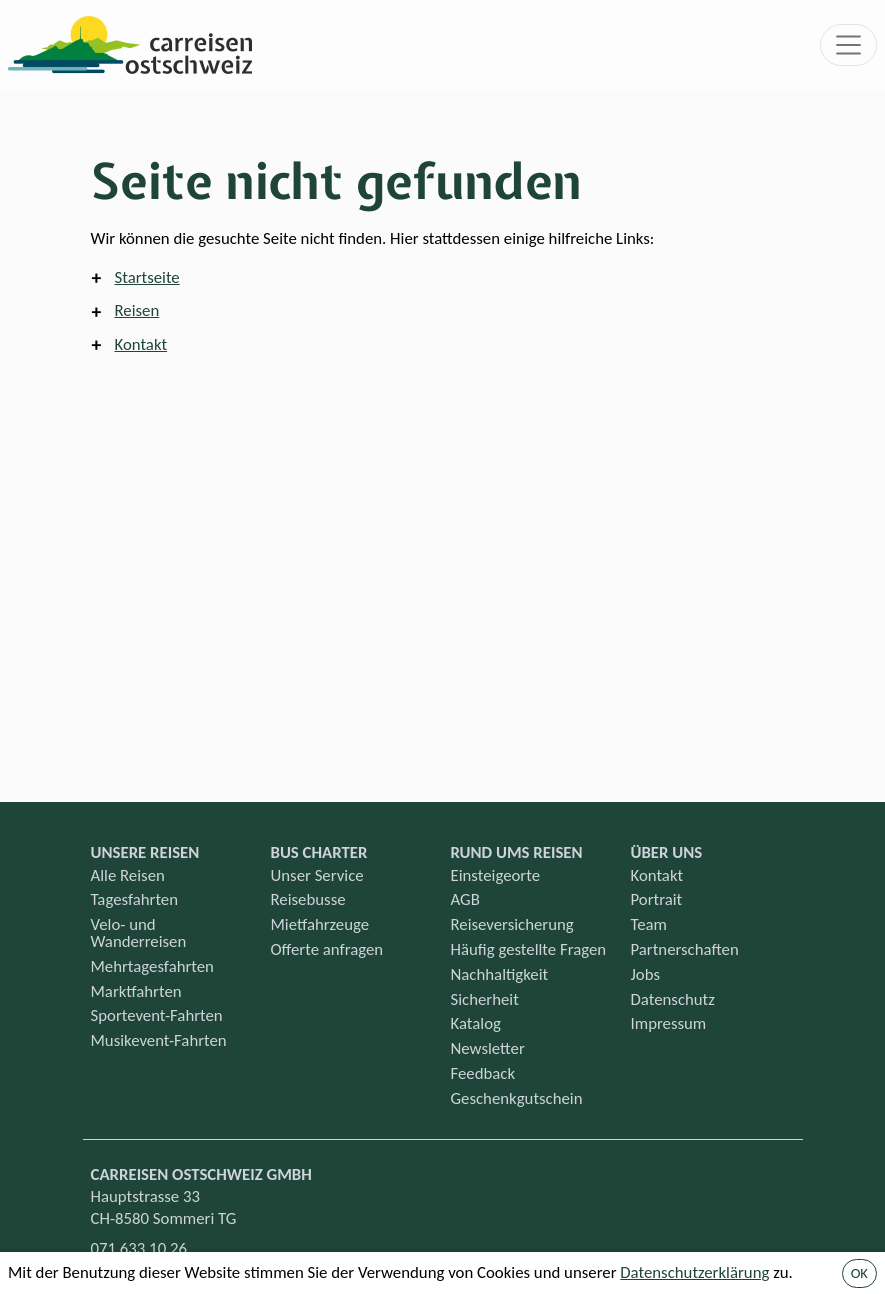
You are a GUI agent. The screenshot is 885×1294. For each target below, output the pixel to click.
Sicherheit (485, 999)
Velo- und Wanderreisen (139, 933)
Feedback (483, 1073)
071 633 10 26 (139, 1248)
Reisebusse (308, 899)
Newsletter (488, 1048)
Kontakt (141, 344)
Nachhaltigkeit (500, 974)
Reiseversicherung (512, 924)
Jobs (646, 974)
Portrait (657, 899)
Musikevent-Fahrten (159, 1040)
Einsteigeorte (495, 875)
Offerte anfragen (327, 949)
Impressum (669, 1023)
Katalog (476, 1023)
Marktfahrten (136, 991)
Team (649, 924)
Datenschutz (673, 999)
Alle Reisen (128, 875)
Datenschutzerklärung (694, 1272)
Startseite (147, 277)
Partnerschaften (685, 949)
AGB (465, 899)
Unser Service (317, 875)
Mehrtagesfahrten (152, 966)
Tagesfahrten (135, 899)
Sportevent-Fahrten (157, 1015)
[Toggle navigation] (849, 45)
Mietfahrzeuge (320, 924)
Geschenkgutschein (517, 1098)
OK (859, 1273)
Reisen (137, 310)
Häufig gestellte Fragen (529, 949)
